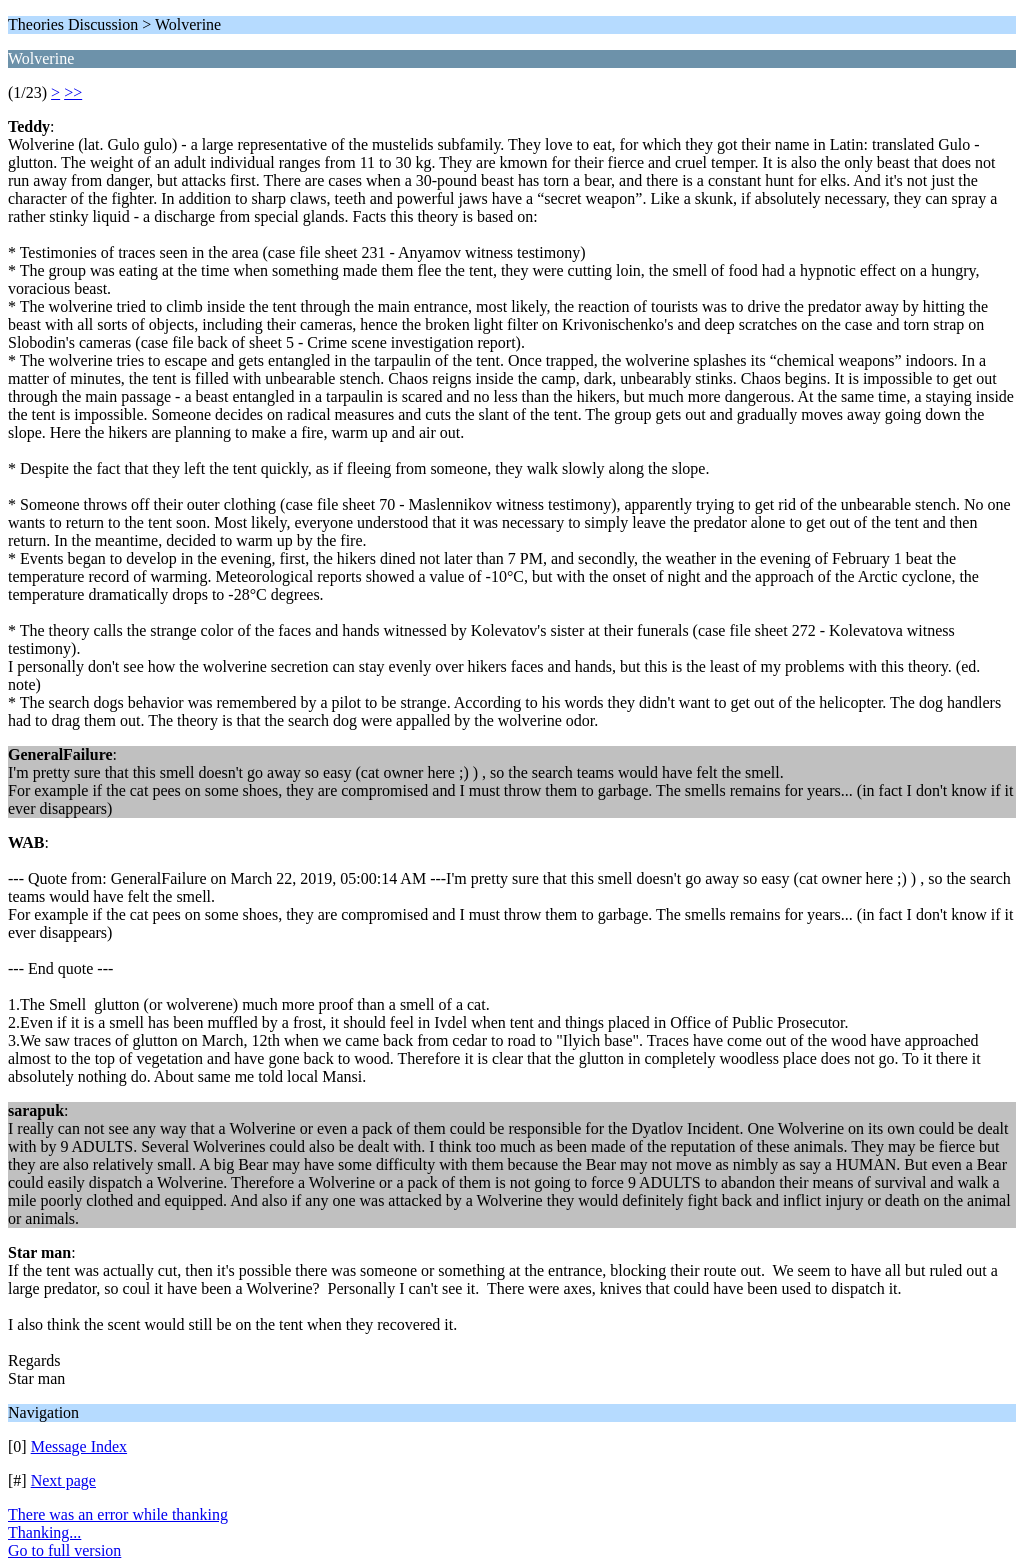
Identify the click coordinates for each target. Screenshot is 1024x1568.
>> (73, 92)
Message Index (79, 1446)
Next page (63, 1480)
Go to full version (64, 1550)
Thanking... (44, 1532)
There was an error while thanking (118, 1514)
